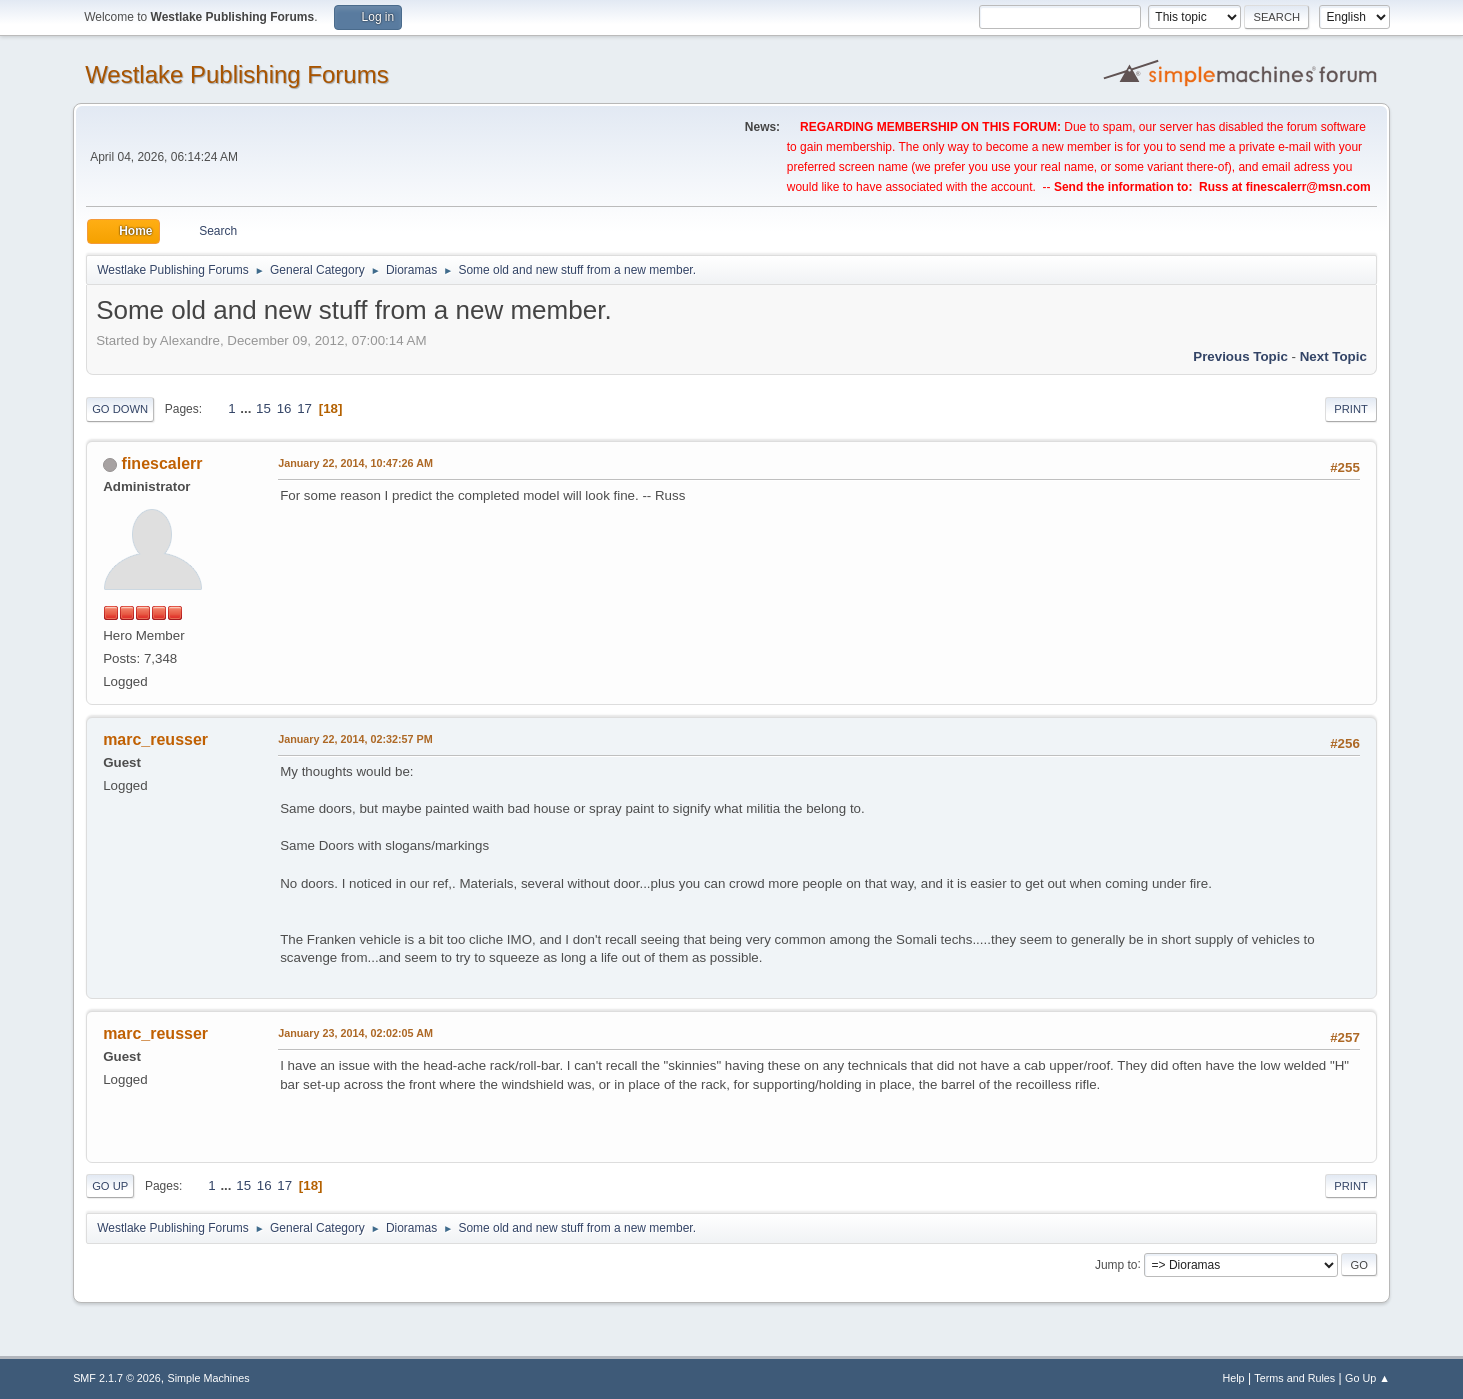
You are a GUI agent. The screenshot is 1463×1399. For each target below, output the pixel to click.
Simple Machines (208, 1378)
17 (304, 408)
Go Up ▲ (1367, 1378)
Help (1233, 1378)
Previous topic (1240, 356)
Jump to (1116, 1264)
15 (263, 408)
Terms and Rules (1294, 1378)
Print (1351, 409)
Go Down (120, 409)
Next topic (1333, 356)
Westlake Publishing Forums (236, 74)
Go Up (110, 1186)
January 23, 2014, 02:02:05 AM (355, 1033)
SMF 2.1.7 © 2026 (117, 1378)
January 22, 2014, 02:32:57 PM (355, 739)
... (247, 408)
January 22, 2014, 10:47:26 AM (355, 463)
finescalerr (162, 463)
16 (284, 408)
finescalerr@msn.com (1308, 187)
